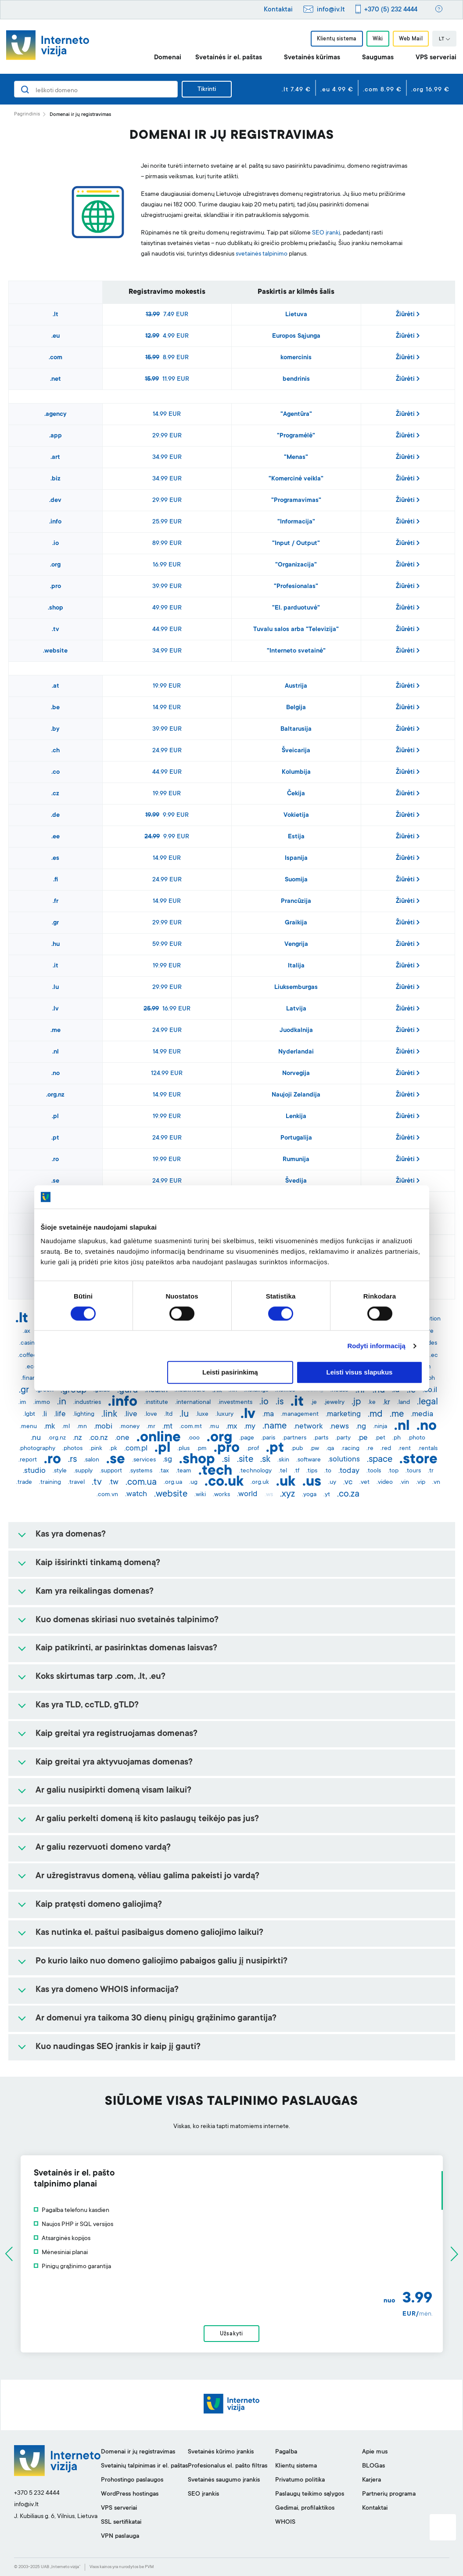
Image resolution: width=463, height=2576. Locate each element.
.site (245, 1459)
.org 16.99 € (430, 90)
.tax (164, 1471)
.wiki (200, 1494)
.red (385, 1448)
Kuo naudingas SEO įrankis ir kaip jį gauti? (118, 2047)
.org (55, 565)
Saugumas (378, 57)
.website (55, 651)
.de (55, 815)
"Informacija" (296, 522)
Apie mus (375, 2452)
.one (122, 1438)
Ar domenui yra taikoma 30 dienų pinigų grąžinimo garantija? (156, 2019)
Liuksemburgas (296, 987)
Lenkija (296, 1116)
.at (55, 686)
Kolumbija (296, 772)
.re (369, 1448)
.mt (167, 1426)
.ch (55, 750)
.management (300, 1414)
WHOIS (285, 2522)
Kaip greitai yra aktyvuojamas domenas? (114, 1763)
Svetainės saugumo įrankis (224, 2480)
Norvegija (296, 1073)
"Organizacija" (296, 565)
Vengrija (296, 944)
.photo (416, 1438)
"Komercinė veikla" (296, 479)
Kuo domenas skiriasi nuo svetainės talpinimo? (127, 1620)
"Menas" (296, 457)
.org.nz (55, 1095)
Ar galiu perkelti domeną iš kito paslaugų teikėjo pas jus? (147, 1819)
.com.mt (190, 1426)
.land (403, 1402)
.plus (183, 1448)
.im (22, 1402)
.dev (55, 500)
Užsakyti (231, 2334)
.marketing (343, 1414)
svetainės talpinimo (261, 254)
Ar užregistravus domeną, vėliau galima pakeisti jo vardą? (147, 1876)
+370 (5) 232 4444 (390, 10)
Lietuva (296, 314)
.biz (55, 479)
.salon (91, 1460)
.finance (32, 1378)
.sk (265, 1459)
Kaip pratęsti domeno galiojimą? (99, 1905)
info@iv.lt (331, 10)
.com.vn (107, 1494)
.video (385, 1482)
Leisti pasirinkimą (230, 1372)
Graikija (296, 923)
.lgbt (29, 1414)
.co (55, 772)
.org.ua (173, 1482)
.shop (55, 608)
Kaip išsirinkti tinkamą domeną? (98, 1563)
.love (150, 1414)
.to (327, 1471)
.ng (361, 1426)
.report (27, 1460)
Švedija (296, 1181)
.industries (87, 1402)
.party (343, 1438)
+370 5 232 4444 (37, 2493)
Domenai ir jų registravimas (138, 2452)
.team (183, 1471)
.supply (83, 1471)
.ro (55, 1159)
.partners (294, 1438)
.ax (26, 1331)
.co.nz (98, 1438)
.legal (427, 1402)
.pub (297, 1448)
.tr (431, 1471)
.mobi (103, 1426)
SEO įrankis (203, 2494)
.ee (55, 837)
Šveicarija (296, 750)
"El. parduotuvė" (296, 608)
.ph (396, 1438)
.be (55, 707)
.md (375, 1414)
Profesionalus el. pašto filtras (227, 2466)
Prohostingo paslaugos (132, 2480)
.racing (350, 1448)
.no (55, 1073)
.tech (215, 1471)
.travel (76, 1482)
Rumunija (296, 1159)
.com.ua (141, 1482)
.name (274, 1426)
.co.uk (224, 1482)
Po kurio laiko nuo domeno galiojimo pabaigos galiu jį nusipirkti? (161, 1961)
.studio (34, 1471)
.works (221, 1494)
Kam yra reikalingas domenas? (95, 1592)
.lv (55, 1009)
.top (393, 1471)
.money (129, 1426)
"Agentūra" (296, 414)
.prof (253, 1448)
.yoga (309, 1494)
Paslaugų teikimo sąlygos (309, 2494)
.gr (55, 923)
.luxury (224, 1414)
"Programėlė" (296, 436)
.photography (37, 1448)
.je (314, 1402)
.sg (167, 1459)
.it (55, 966)
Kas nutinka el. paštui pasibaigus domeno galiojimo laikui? (149, 1933)
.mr (151, 1426)
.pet (380, 1438)
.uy (332, 1482)
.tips (311, 1471)
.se (55, 1181)
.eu (55, 336)
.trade (24, 1482)
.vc (347, 1482)
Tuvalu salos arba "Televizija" (296, 629)
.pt (55, 1138)
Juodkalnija (296, 1030)
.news (339, 1426)
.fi (55, 880)
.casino (28, 1343)
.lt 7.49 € (296, 90)
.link (109, 1414)
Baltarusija (296, 729)
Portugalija (296, 1138)
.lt (55, 314)
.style (60, 1471)
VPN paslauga (120, 2536)
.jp (356, 1402)
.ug (193, 1482)
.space (379, 1459)
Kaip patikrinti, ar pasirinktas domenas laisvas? (126, 1648)
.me (55, 1030)
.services (144, 1460)
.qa (330, 1448)
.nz (77, 1438)
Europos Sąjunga (296, 336)
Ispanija (296, 858)
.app (55, 436)
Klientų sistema (336, 39)
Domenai (167, 57)
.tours (413, 1471)
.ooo (194, 1438)
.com (55, 357)
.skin (283, 1460)
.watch (136, 1494)
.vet (364, 1482)
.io (55, 543)
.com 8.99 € (382, 90)
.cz (55, 793)
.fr (55, 901)
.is (280, 1402)
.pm (202, 1448)
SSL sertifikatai (121, 2522)
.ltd (168, 1414)
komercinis (296, 357)
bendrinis (296, 379)
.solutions (344, 1459)
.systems (140, 1471)
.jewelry (334, 1402)
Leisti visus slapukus (360, 1372)
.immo (41, 1402)
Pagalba (286, 2452)
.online (158, 1438)
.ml (66, 1426)
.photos (72, 1448)
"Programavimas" (296, 500)
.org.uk (260, 1482)
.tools (373, 1471)
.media (422, 1414)
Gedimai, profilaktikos (304, 2508)
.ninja (380, 1426)
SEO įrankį (326, 233)
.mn (82, 1426)
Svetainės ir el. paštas (228, 57)
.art (55, 457)
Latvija (296, 1009)
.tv (55, 629)
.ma (268, 1414)
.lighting (83, 1414)
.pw (314, 1448)
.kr (386, 1402)
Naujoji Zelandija (296, 1095)
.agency (55, 414)
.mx (231, 1426)
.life (60, 1414)
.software (308, 1460)
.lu (55, 987)
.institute (156, 1402)
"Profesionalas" (296, 586)
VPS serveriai (436, 57)
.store (418, 1460)
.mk (49, 1426)
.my (249, 1426)
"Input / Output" (296, 543)
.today (348, 1471)
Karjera (371, 2480)
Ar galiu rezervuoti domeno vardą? (103, 1848)
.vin (404, 1482)
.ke (372, 1402)
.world (247, 1494)
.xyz (287, 1494)
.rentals (428, 1448)
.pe (363, 1438)
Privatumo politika (300, 2480)
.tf (296, 1471)
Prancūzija (296, 901)
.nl (55, 1052)
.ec (434, 1355)
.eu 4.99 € (336, 90)
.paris (268, 1438)
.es (55, 858)
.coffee (27, 1355)
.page (246, 1438)
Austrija (296, 686)
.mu (214, 1426)
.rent (404, 1448)
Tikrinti (206, 89)
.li (44, 1414)
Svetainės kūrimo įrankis (221, 2452)
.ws (269, 1494)
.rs (72, 1459)
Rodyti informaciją (376, 1345)
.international (193, 1402)
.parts (320, 1438)
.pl (55, 1116)
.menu (28, 1426)
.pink (96, 1448)
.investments (235, 1402)
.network (308, 1426)
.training (50, 1482)
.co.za (348, 1494)
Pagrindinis (27, 114)
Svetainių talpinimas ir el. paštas (144, 2466)
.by (55, 729)
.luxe (202, 1414)
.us (311, 1482)
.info (55, 522)
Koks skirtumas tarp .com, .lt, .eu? (100, 1677)
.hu (55, 944)
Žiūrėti (408, 314)
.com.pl (135, 1448)
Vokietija (296, 815)
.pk (113, 1448)
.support (111, 1471)
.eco (31, 1367)
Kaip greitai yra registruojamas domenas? (116, 1734)
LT (444, 39)
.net (55, 379)
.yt (326, 1494)
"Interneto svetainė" (296, 651)
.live (130, 1414)
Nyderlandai (296, 1052)
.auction (430, 1319)
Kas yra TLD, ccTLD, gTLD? (87, 1705)
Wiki (378, 39)
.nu (36, 1438)
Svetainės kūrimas (312, 57)
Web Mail (411, 39)
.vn (436, 1482)
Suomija (296, 880)
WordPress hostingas (129, 2494)
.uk (285, 1482)
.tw (113, 1482)
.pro (55, 586)
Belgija (296, 707)
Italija (296, 966)
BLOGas (373, 2466)
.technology (255, 1471)
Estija (296, 837)
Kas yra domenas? (71, 1535)
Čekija (296, 793)
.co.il (430, 1390)
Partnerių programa (389, 2494)
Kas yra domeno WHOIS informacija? (107, 1990)
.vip (420, 1482)
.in (61, 1402)
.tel (283, 1471)
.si (226, 1459)
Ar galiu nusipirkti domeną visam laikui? (113, 1791)
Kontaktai (278, 10)
